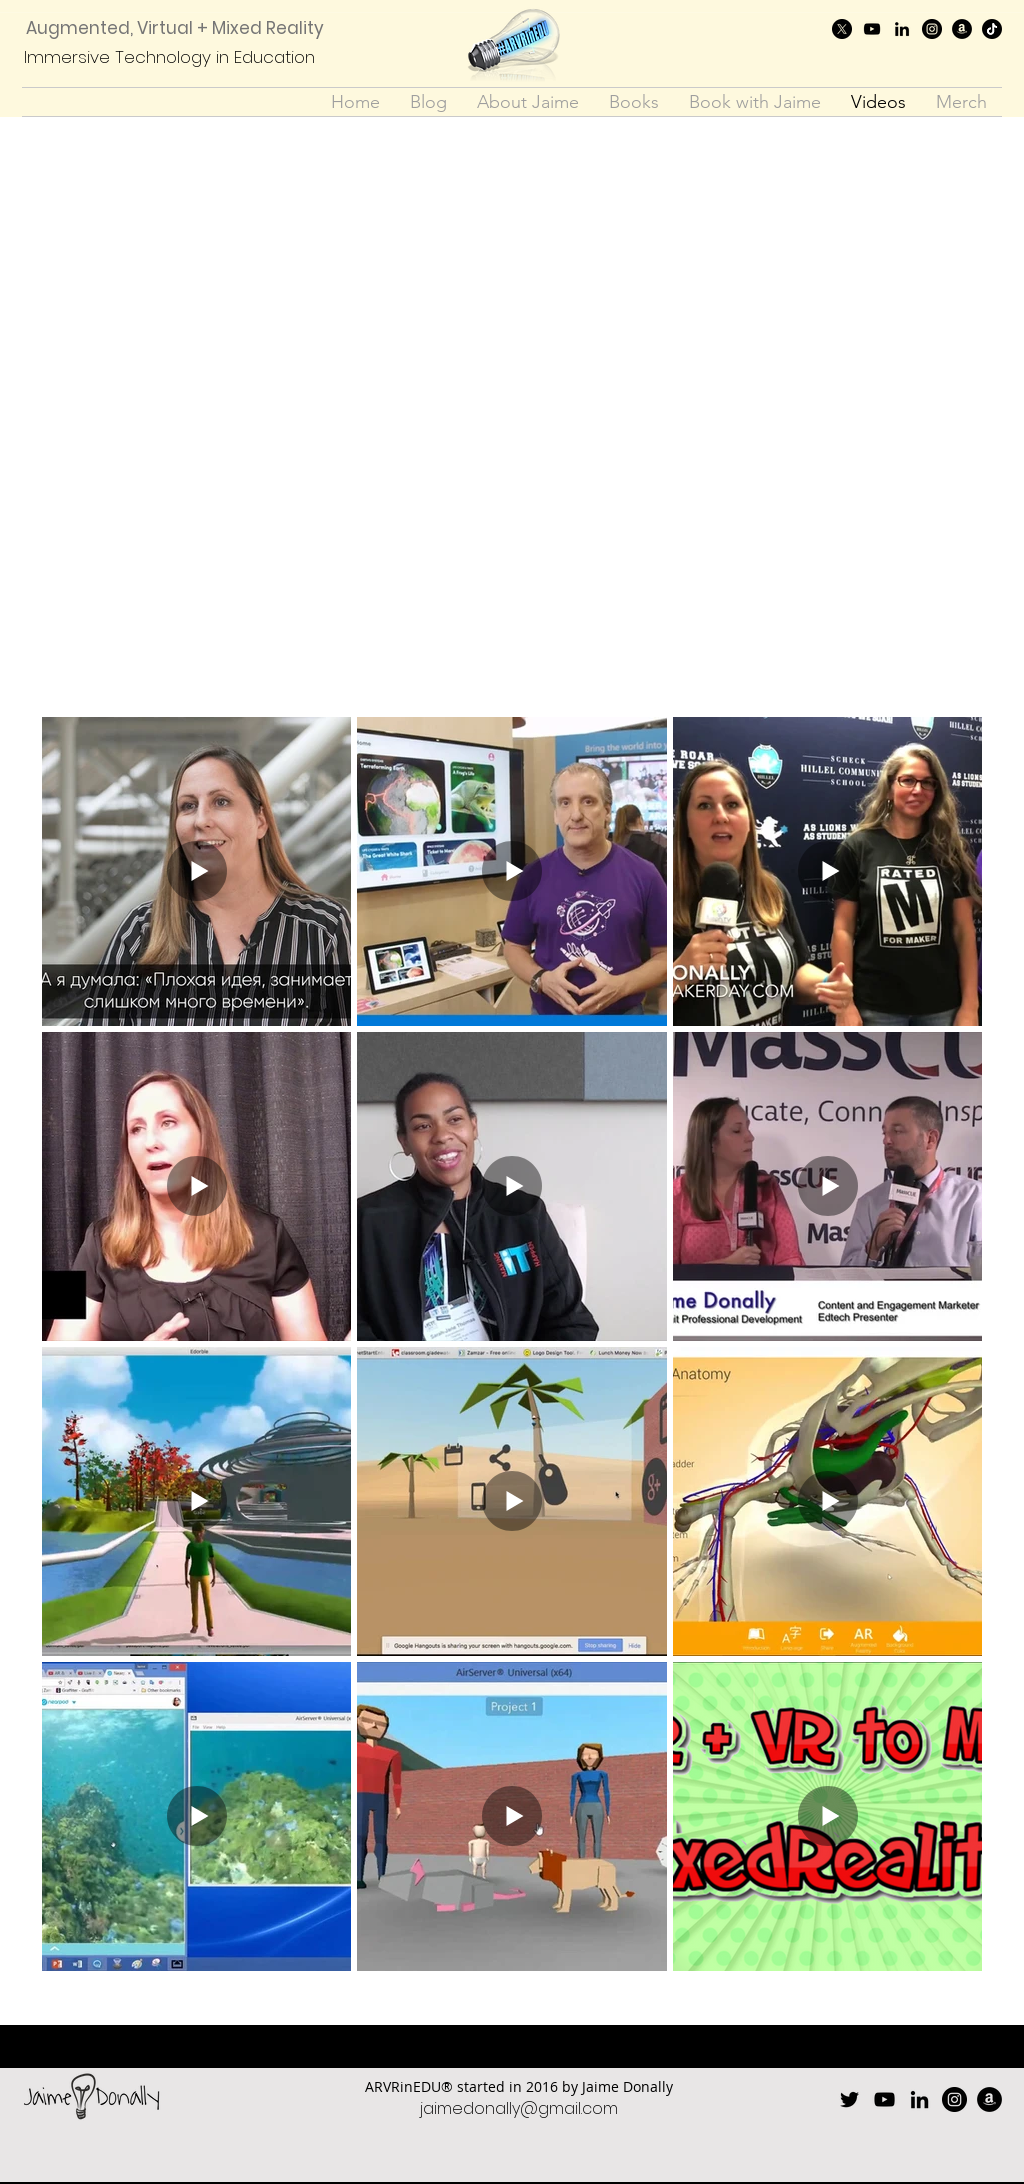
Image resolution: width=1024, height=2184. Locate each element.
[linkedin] (902, 29)
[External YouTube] (512, 418)
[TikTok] (992, 29)
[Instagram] (932, 29)
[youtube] (872, 29)
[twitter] (842, 29)
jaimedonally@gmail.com (519, 2108)
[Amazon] (962, 29)
